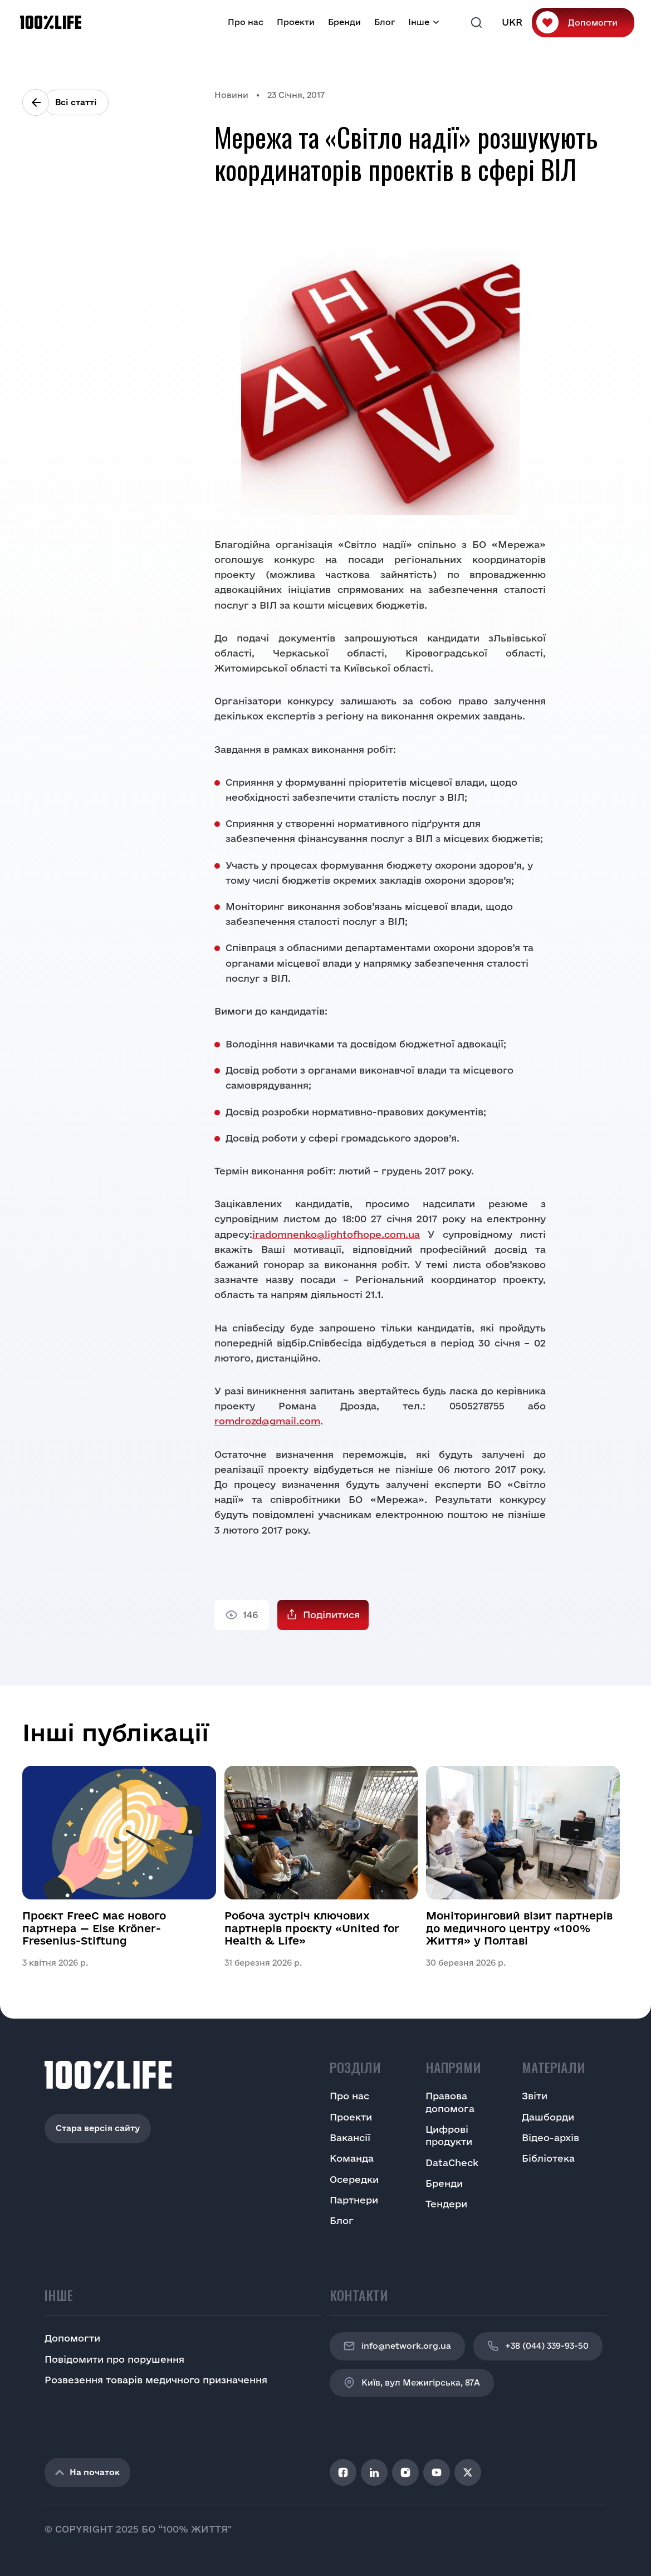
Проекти (296, 22)
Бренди (344, 22)
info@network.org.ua (397, 2346)
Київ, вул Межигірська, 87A (412, 2382)
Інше (418, 22)
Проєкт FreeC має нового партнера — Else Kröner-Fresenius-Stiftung (94, 1928)
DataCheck (451, 2162)
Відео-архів (550, 2137)
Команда (352, 2158)
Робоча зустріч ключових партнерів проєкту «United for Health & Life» (311, 1928)
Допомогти (593, 22)
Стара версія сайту (98, 2128)
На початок (87, 2472)
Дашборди (548, 2117)
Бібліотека (548, 2158)
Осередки (354, 2179)
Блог (384, 22)
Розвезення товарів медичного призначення (156, 2379)
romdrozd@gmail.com (267, 1421)
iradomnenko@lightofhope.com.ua (336, 1234)
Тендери (446, 2203)
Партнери (354, 2200)
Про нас (245, 22)
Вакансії (350, 2137)
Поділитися (331, 1614)
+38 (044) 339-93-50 (538, 2346)
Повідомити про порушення (114, 2359)
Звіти (534, 2095)
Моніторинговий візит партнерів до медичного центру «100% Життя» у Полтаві (519, 1928)
